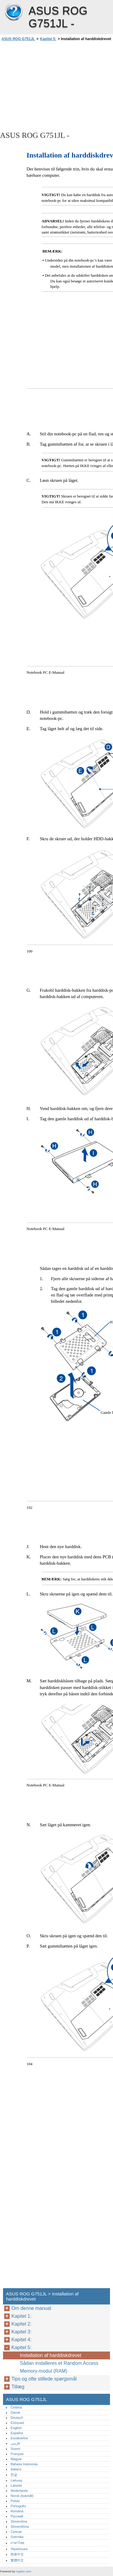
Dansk (15, 2412)
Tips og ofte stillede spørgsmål (44, 2378)
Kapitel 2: (21, 2323)
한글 (14, 2474)
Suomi (15, 2448)
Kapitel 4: (21, 2339)
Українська (19, 2549)
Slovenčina (19, 2521)
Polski (15, 2501)
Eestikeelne (19, 2438)
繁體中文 (17, 2560)
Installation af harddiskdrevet (50, 2355)
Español (17, 2433)
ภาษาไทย (17, 2543)
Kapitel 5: (48, 39)
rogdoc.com (23, 2571)
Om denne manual (31, 2308)
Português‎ (18, 2506)
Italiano (16, 2469)
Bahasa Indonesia (24, 2464)
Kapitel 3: (21, 2331)
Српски (16, 2531)
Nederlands (19, 2490)
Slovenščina (20, 2526)
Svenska (17, 2537)
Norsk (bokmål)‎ (22, 2496)
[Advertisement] (56, 85)
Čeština (16, 2407)
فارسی (15, 2443)
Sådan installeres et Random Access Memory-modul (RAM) (59, 2367)
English (16, 2428)
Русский (17, 2516)
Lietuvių (16, 2480)
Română (17, 2511)
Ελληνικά (17, 2423)
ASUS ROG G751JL (14, 12)
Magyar (16, 2459)
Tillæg (17, 2386)
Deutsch (17, 2417)
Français (17, 2454)
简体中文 (17, 2554)
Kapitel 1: (21, 2316)
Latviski (16, 2485)
